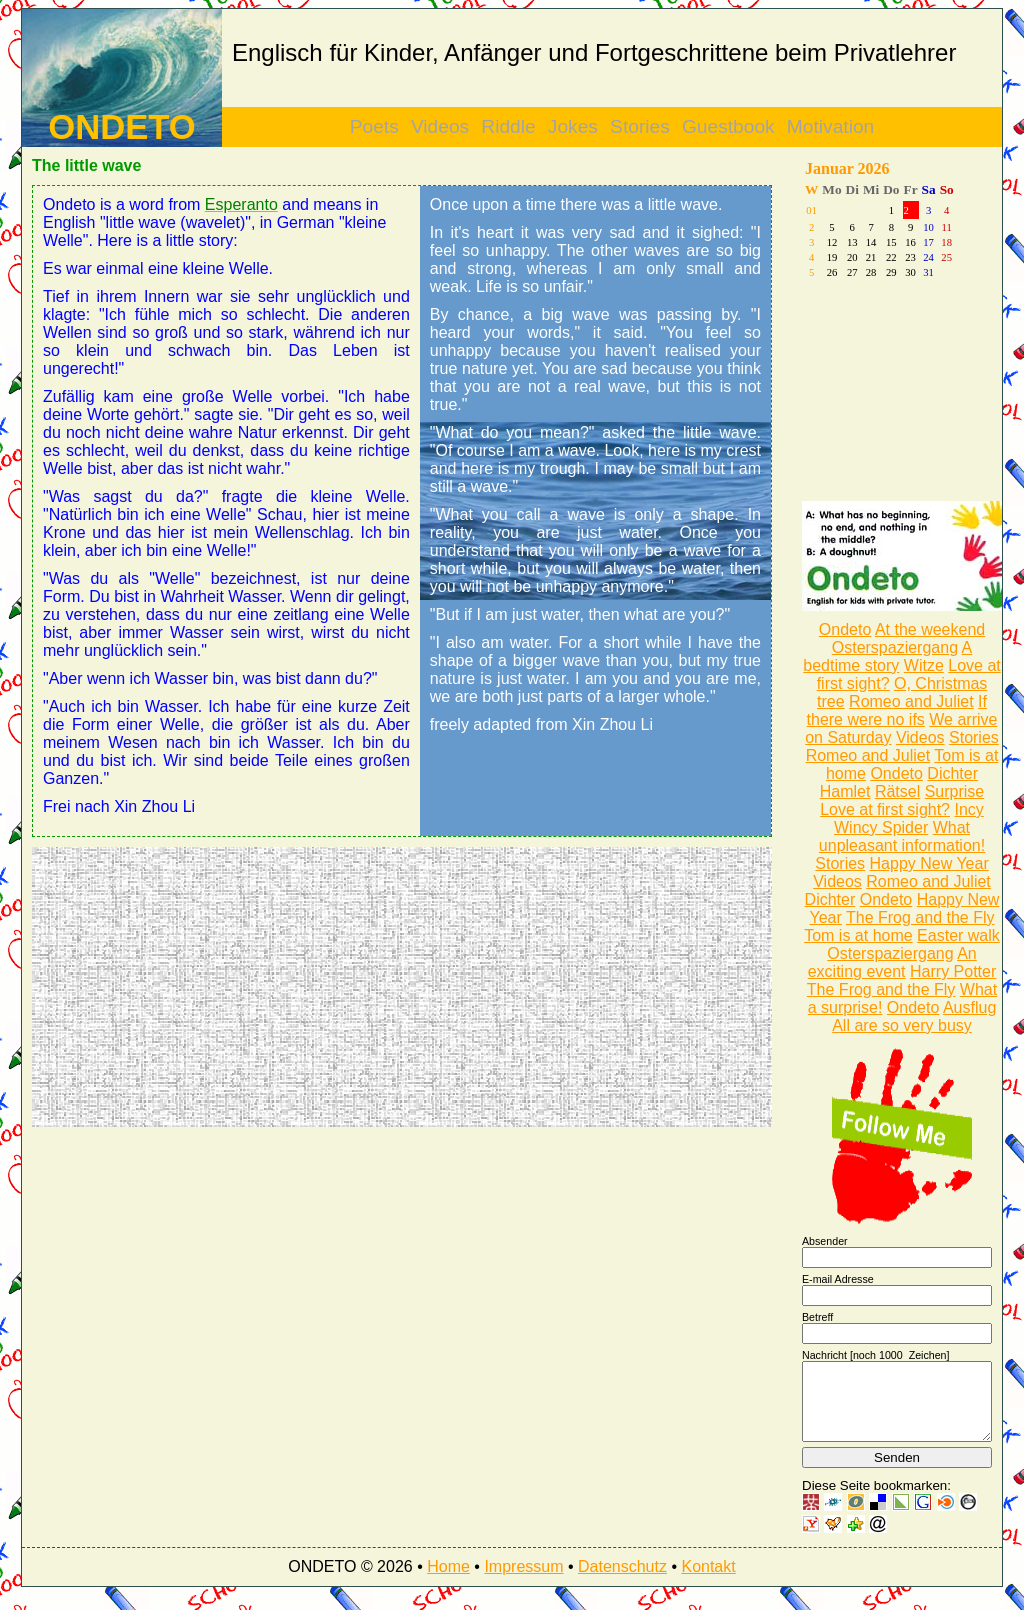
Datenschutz (622, 1581)
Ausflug (969, 1007)
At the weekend (930, 629)
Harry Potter (953, 971)
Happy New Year (929, 863)
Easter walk (958, 935)
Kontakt (708, 1581)
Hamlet (845, 791)
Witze (924, 665)
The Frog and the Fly (920, 917)
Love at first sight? (885, 809)
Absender (825, 1241)
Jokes (573, 126)
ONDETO (122, 127)
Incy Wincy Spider (909, 818)
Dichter (952, 773)
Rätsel (897, 791)
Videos (440, 126)
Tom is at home (858, 935)
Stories (640, 126)
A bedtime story (887, 656)
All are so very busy (902, 1025)
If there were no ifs (897, 710)
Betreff (817, 1317)
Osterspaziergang (895, 647)
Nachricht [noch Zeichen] (876, 1355)
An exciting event (892, 962)
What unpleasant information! (902, 836)
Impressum (523, 1581)
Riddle (508, 126)
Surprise (955, 791)
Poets (374, 126)
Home (448, 1581)
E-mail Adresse (838, 1279)
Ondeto (845, 629)
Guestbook (728, 126)
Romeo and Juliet (911, 701)
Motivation (830, 126)
